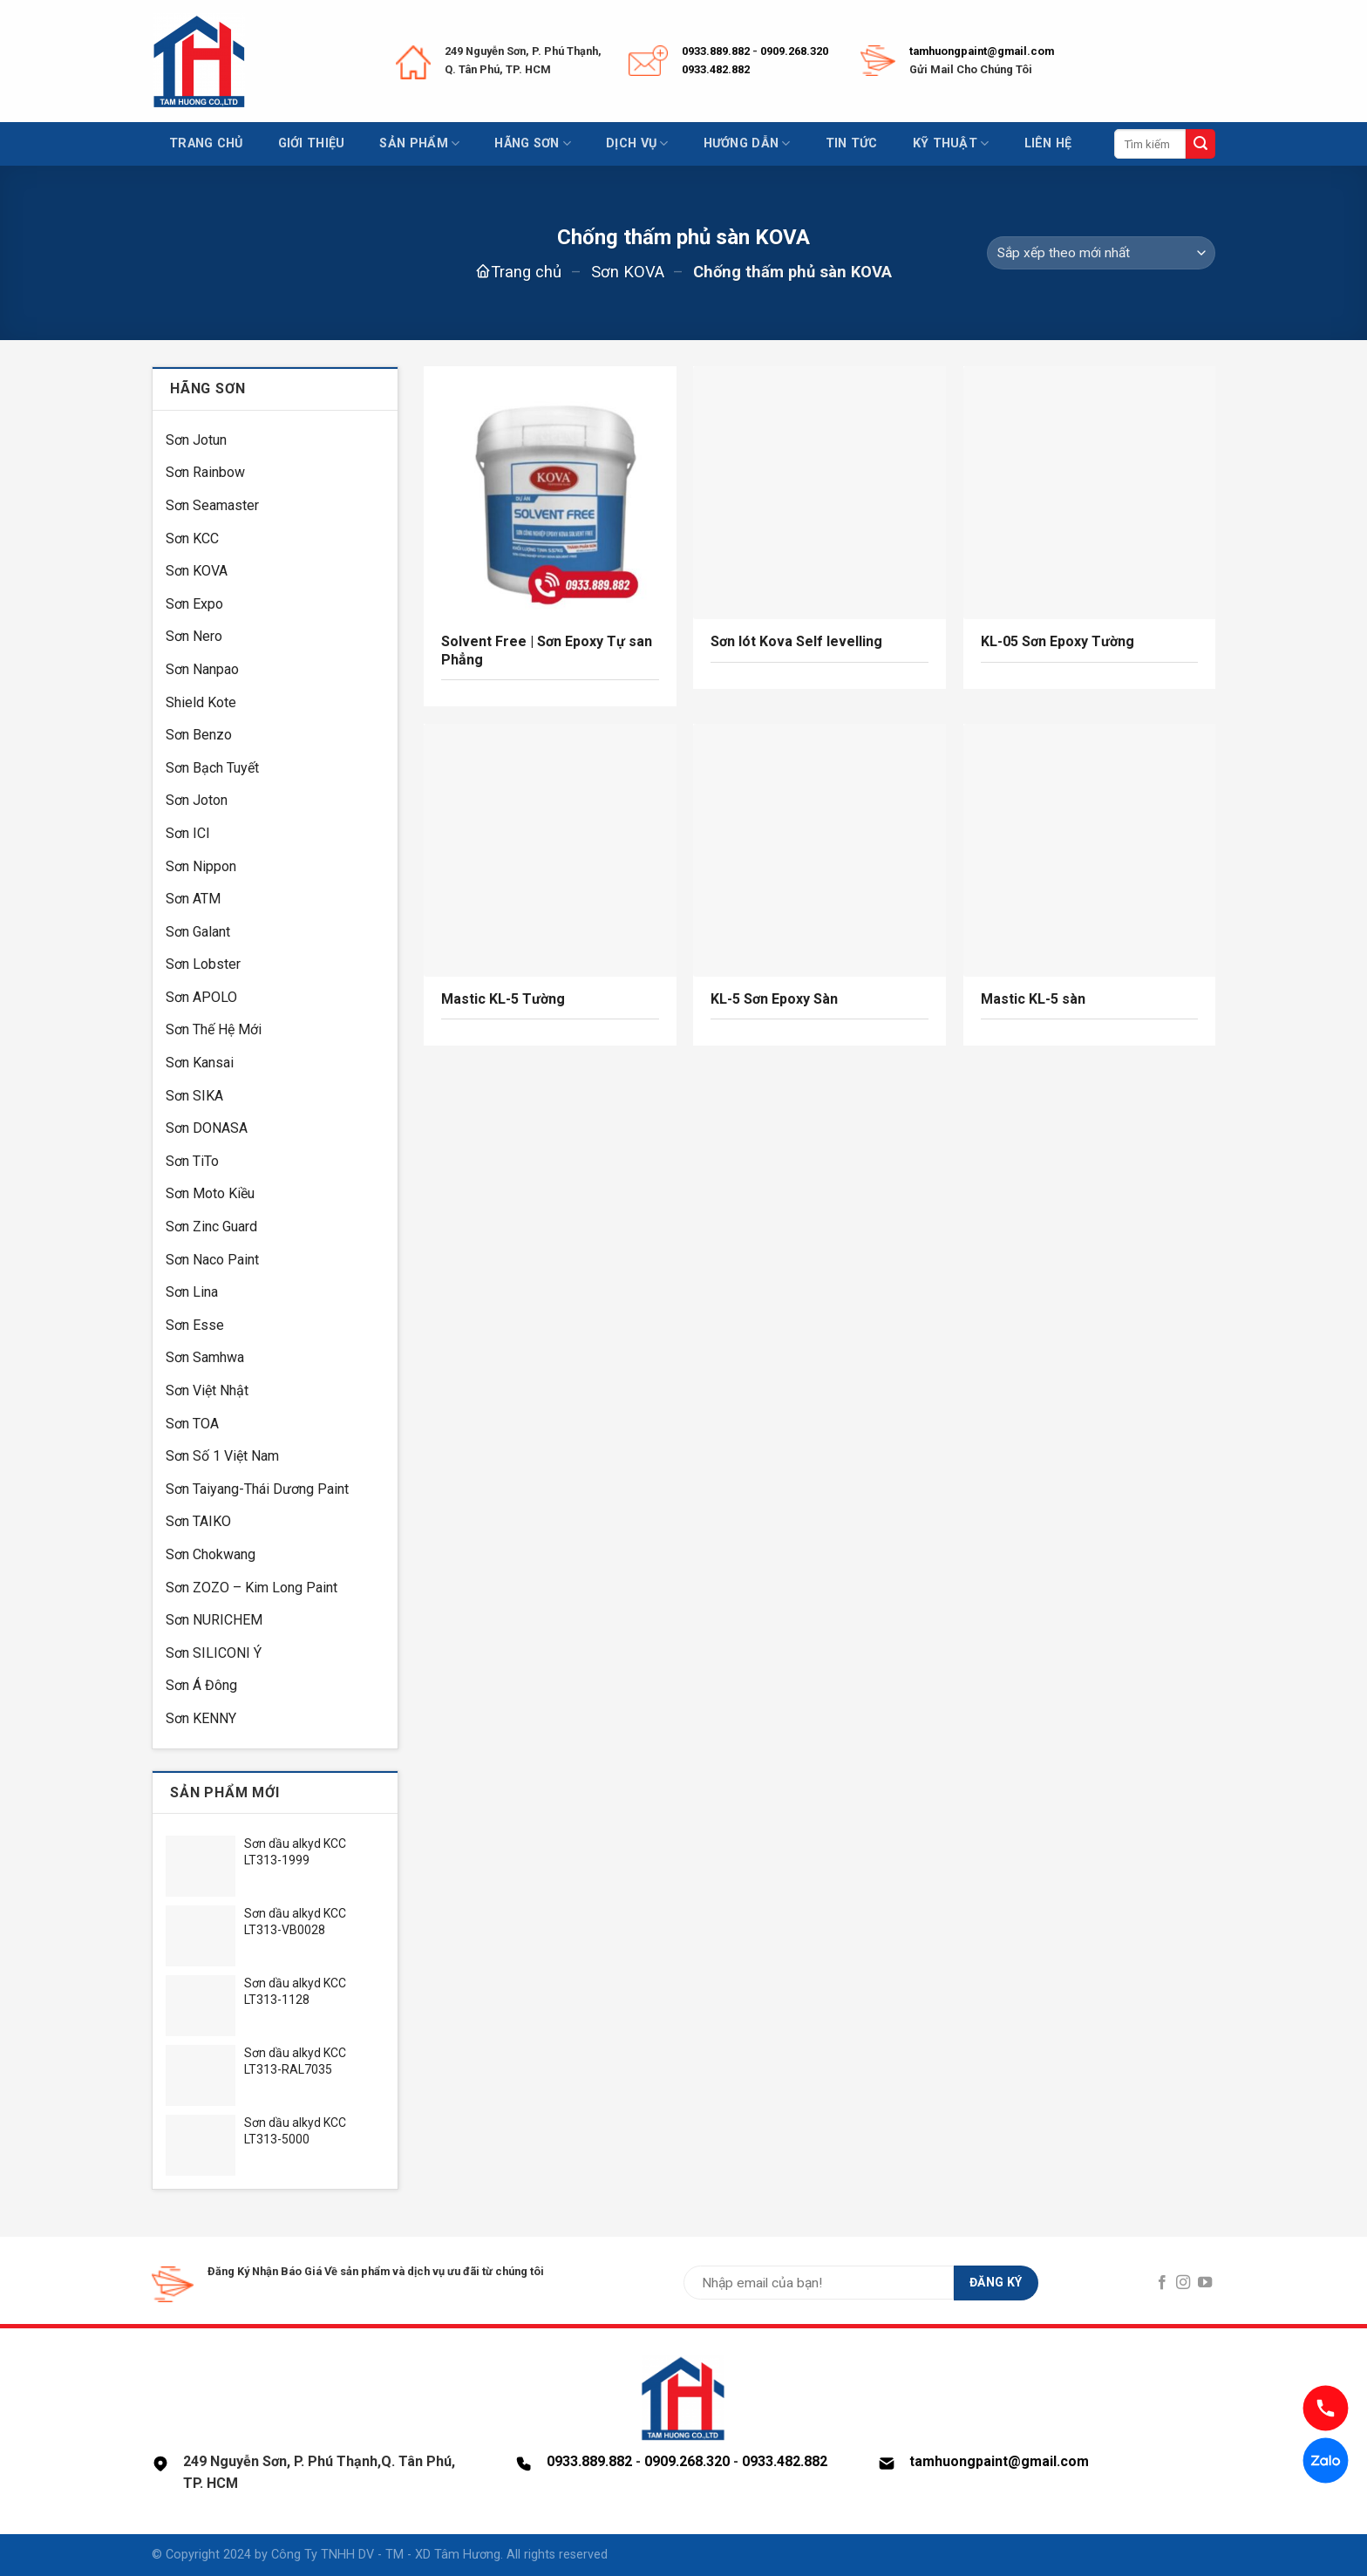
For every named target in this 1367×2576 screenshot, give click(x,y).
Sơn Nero (194, 636)
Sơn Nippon (201, 866)
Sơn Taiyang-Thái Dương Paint (257, 1489)
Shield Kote (201, 702)
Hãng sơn (532, 143)
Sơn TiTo (192, 1161)
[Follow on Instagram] (1183, 2283)
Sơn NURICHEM (214, 1620)
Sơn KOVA (627, 271)
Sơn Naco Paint (212, 1259)
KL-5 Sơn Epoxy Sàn (774, 999)
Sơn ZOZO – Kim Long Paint (251, 1587)
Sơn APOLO (201, 997)
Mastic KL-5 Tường (503, 999)
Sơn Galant (198, 931)
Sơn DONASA (207, 1128)
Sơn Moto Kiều (210, 1193)
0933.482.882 (716, 69)
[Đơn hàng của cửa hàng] (1101, 253)
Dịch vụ (637, 143)
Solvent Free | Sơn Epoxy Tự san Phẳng (546, 650)
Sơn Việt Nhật (207, 1390)
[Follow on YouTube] (1205, 2283)
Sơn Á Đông (201, 1685)
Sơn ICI (188, 833)
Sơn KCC (192, 538)
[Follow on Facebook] (1162, 2283)
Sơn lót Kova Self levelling (796, 641)
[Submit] (1200, 144)
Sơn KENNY (201, 1718)
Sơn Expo (194, 604)
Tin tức (852, 143)
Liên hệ (1048, 143)
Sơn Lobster (203, 964)
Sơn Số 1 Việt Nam (222, 1456)
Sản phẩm (419, 143)
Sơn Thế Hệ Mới (214, 1029)
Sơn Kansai (200, 1062)
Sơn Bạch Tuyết (212, 768)
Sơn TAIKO (198, 1521)
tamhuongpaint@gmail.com (981, 51)
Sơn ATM (193, 898)
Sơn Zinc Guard (211, 1226)
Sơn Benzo (199, 734)
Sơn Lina (192, 1292)
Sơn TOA (192, 1423)
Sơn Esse (195, 1325)
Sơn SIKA (194, 1095)
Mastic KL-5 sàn (1033, 999)
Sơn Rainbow (205, 472)
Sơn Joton (197, 800)
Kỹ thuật (951, 143)
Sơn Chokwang (210, 1554)
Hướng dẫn (747, 143)
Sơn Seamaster (212, 505)
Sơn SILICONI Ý (214, 1653)
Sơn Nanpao (202, 669)
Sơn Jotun (196, 440)
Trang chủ (206, 143)
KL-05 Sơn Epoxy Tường (1057, 641)
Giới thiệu (311, 143)
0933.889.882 (716, 51)
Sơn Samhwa (205, 1357)
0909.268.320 (794, 51)
